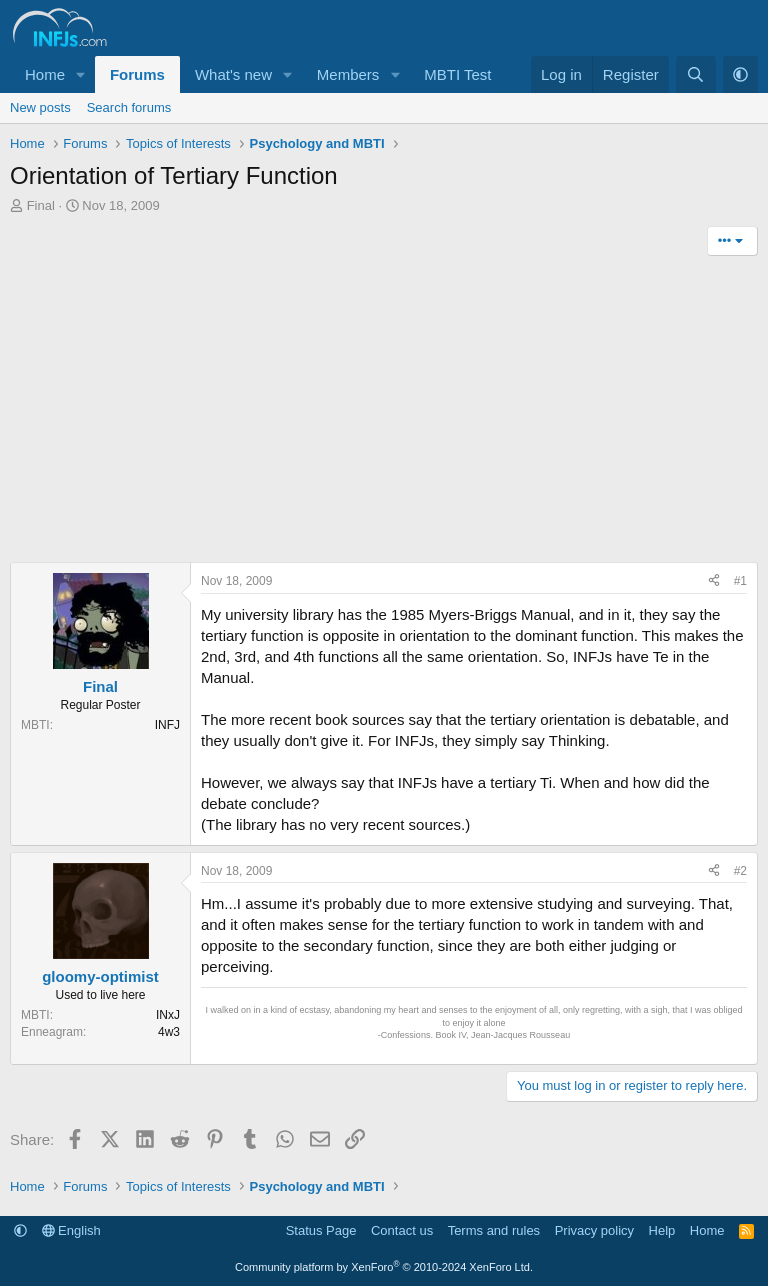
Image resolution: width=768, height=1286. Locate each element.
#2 (740, 871)
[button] (81, 74)
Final (41, 205)
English (71, 1230)
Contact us (402, 1230)
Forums (137, 74)
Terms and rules (494, 1230)
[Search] (695, 74)
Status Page (321, 1230)
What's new (233, 74)
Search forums (129, 107)
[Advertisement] (384, 412)
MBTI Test (457, 74)
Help (662, 1230)
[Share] (714, 581)
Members (348, 74)
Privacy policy (594, 1230)
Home (45, 74)
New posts (40, 107)
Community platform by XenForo (384, 1267)
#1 (740, 581)
